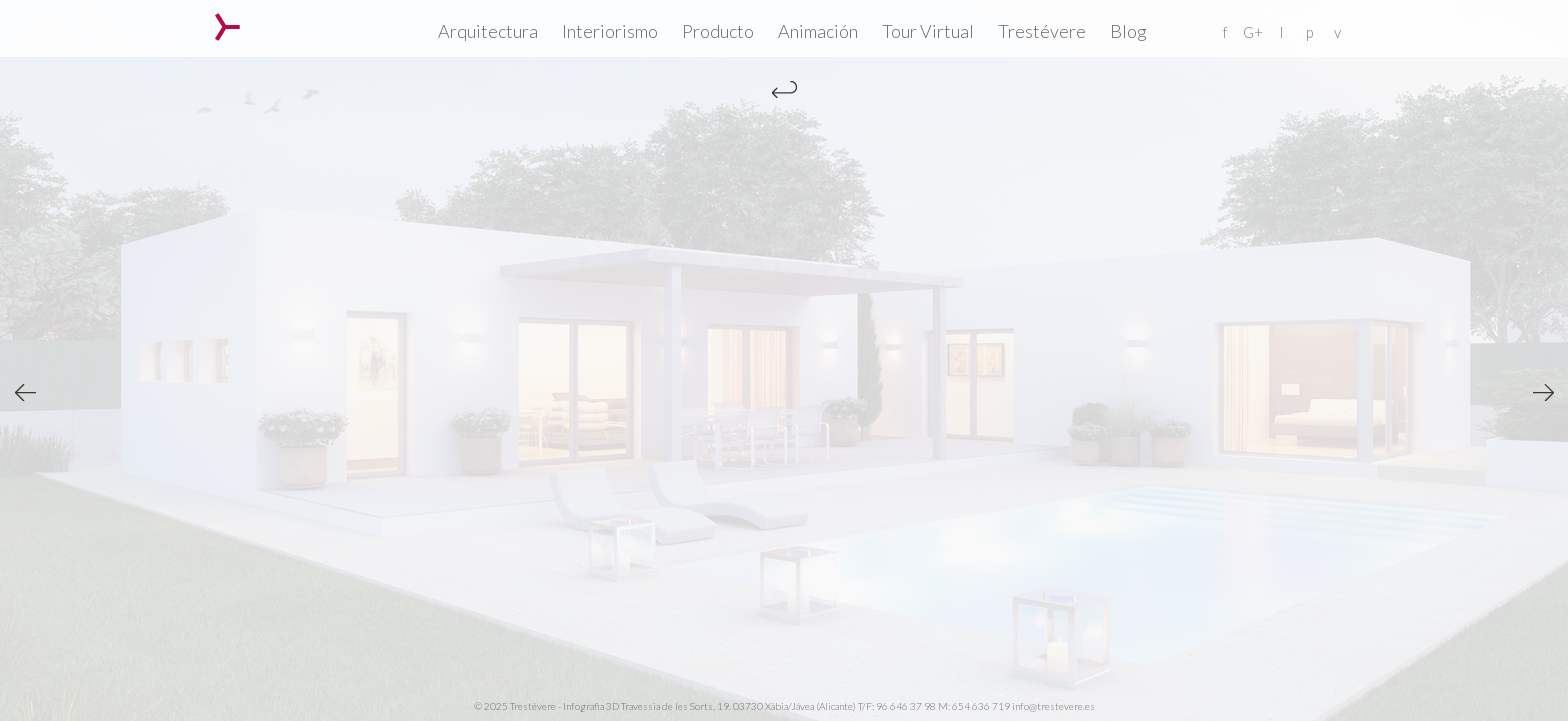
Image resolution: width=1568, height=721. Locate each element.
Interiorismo (610, 31)
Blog (1128, 31)
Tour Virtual (928, 31)
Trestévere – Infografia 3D (227, 27)
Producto (718, 31)
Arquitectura (488, 31)
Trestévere (1042, 31)
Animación (818, 31)
